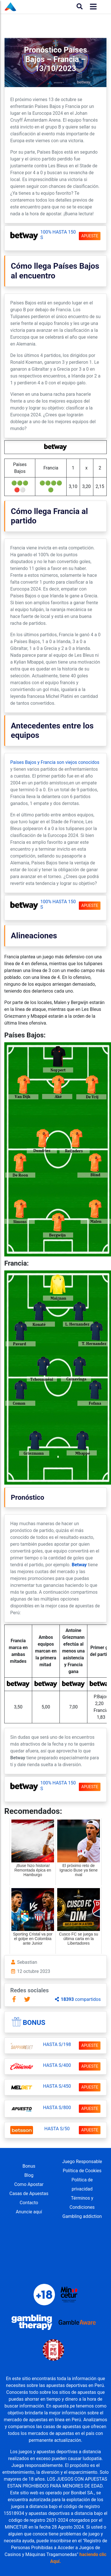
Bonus (34, 2023)
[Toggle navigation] (91, 7)
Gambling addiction (82, 2216)
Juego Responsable (82, 2161)
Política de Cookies (82, 2170)
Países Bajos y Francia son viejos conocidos (54, 762)
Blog (29, 2175)
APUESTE (89, 236)
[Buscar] (79, 6)
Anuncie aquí (29, 2211)
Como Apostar (29, 2184)
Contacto (29, 2202)
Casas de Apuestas (28, 2193)
